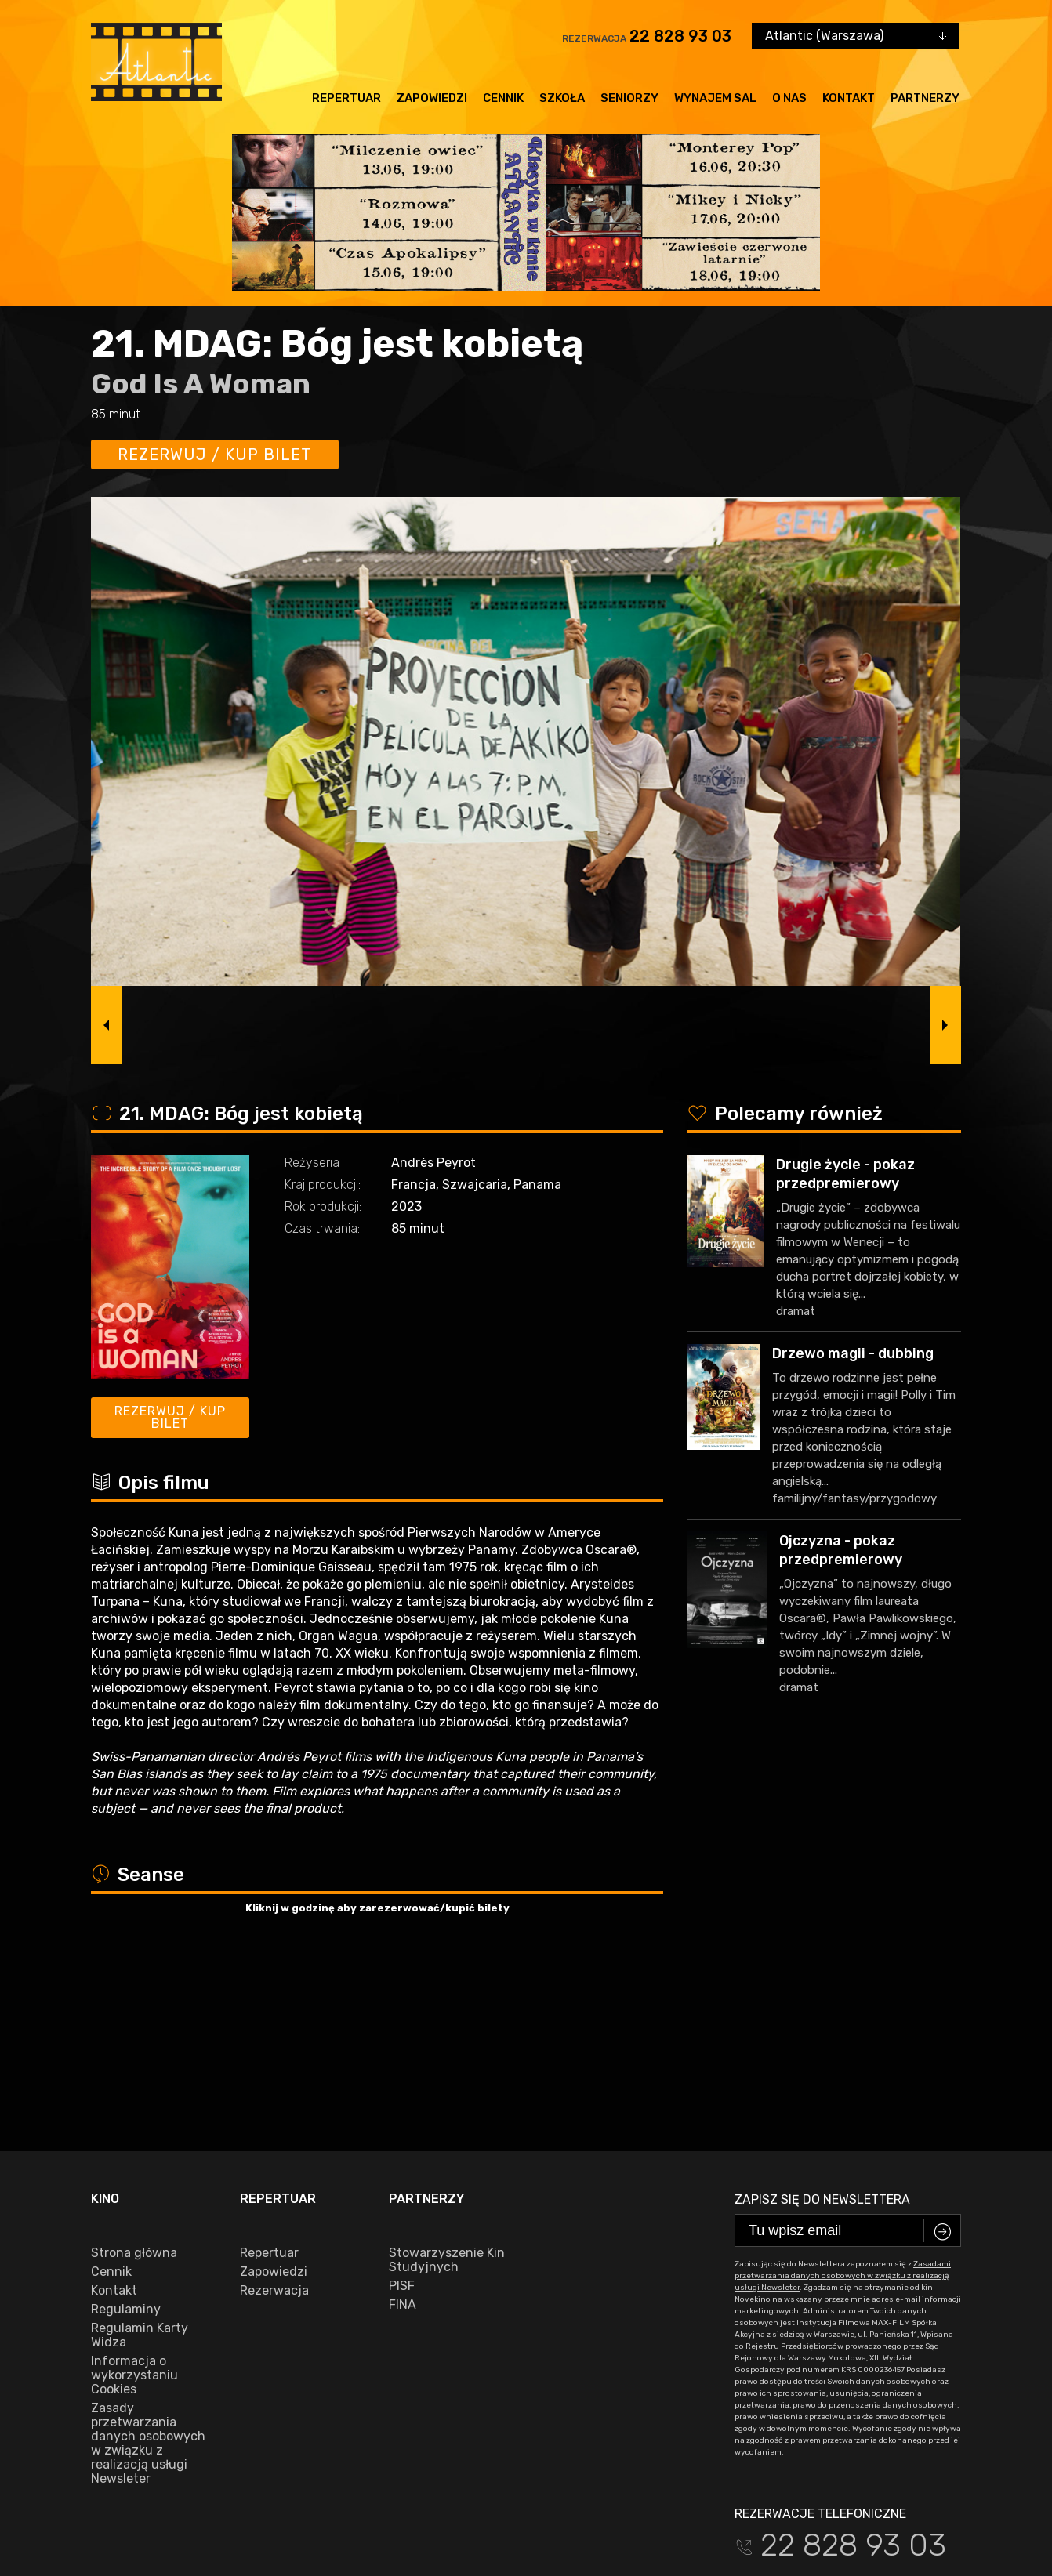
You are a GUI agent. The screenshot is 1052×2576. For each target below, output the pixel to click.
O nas (789, 98)
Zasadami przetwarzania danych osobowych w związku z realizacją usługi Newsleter (843, 2093)
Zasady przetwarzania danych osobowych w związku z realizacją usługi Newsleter (148, 2261)
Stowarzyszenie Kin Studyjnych (447, 2077)
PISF (402, 2103)
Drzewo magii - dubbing (853, 1353)
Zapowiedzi (432, 98)
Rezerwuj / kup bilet (215, 454)
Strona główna (134, 2070)
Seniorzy (629, 98)
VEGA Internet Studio (913, 2510)
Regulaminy (126, 2127)
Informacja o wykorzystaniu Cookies (134, 2193)
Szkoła (562, 98)
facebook (125, 2462)
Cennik (503, 98)
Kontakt (848, 98)
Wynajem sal (715, 98)
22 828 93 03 (680, 36)
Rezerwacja (274, 2108)
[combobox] (855, 36)
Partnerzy (925, 98)
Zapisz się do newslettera (822, 2016)
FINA (402, 2122)
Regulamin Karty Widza (139, 2153)
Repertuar (346, 98)
